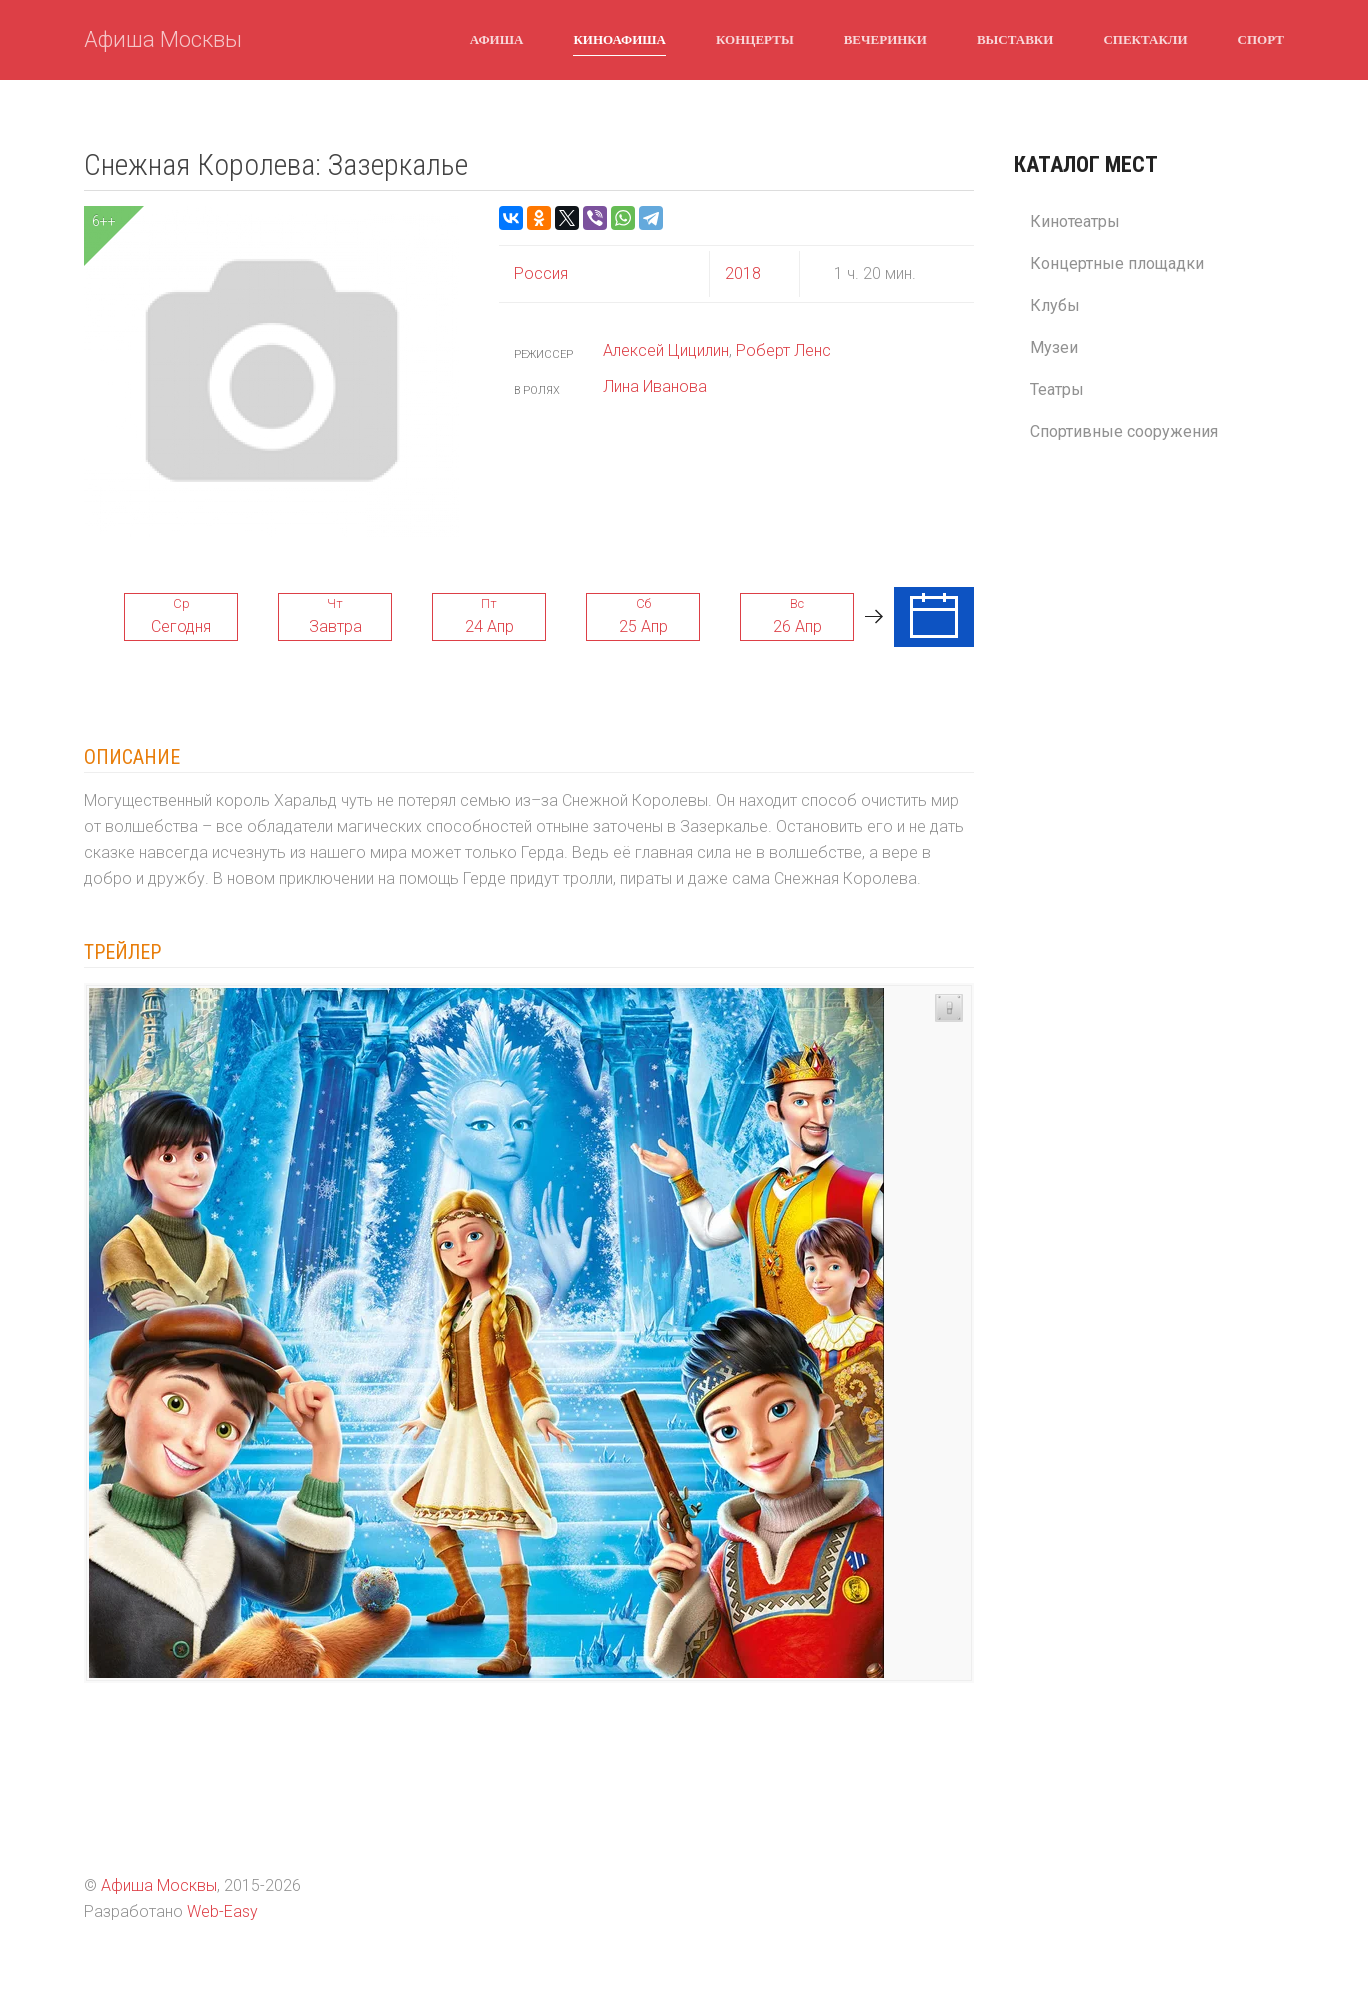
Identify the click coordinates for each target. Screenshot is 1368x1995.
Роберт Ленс (783, 350)
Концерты (755, 39)
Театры (1057, 389)
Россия (541, 273)
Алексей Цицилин (666, 350)
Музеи (1054, 347)
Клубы (1055, 305)
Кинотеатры (1075, 221)
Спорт (1261, 39)
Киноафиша (619, 39)
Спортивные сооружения (1124, 431)
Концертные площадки (1117, 263)
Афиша (497, 39)
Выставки (1015, 39)
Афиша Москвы (163, 39)
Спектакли (1145, 39)
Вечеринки (885, 39)
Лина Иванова (655, 386)
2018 (743, 273)
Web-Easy (222, 1911)
